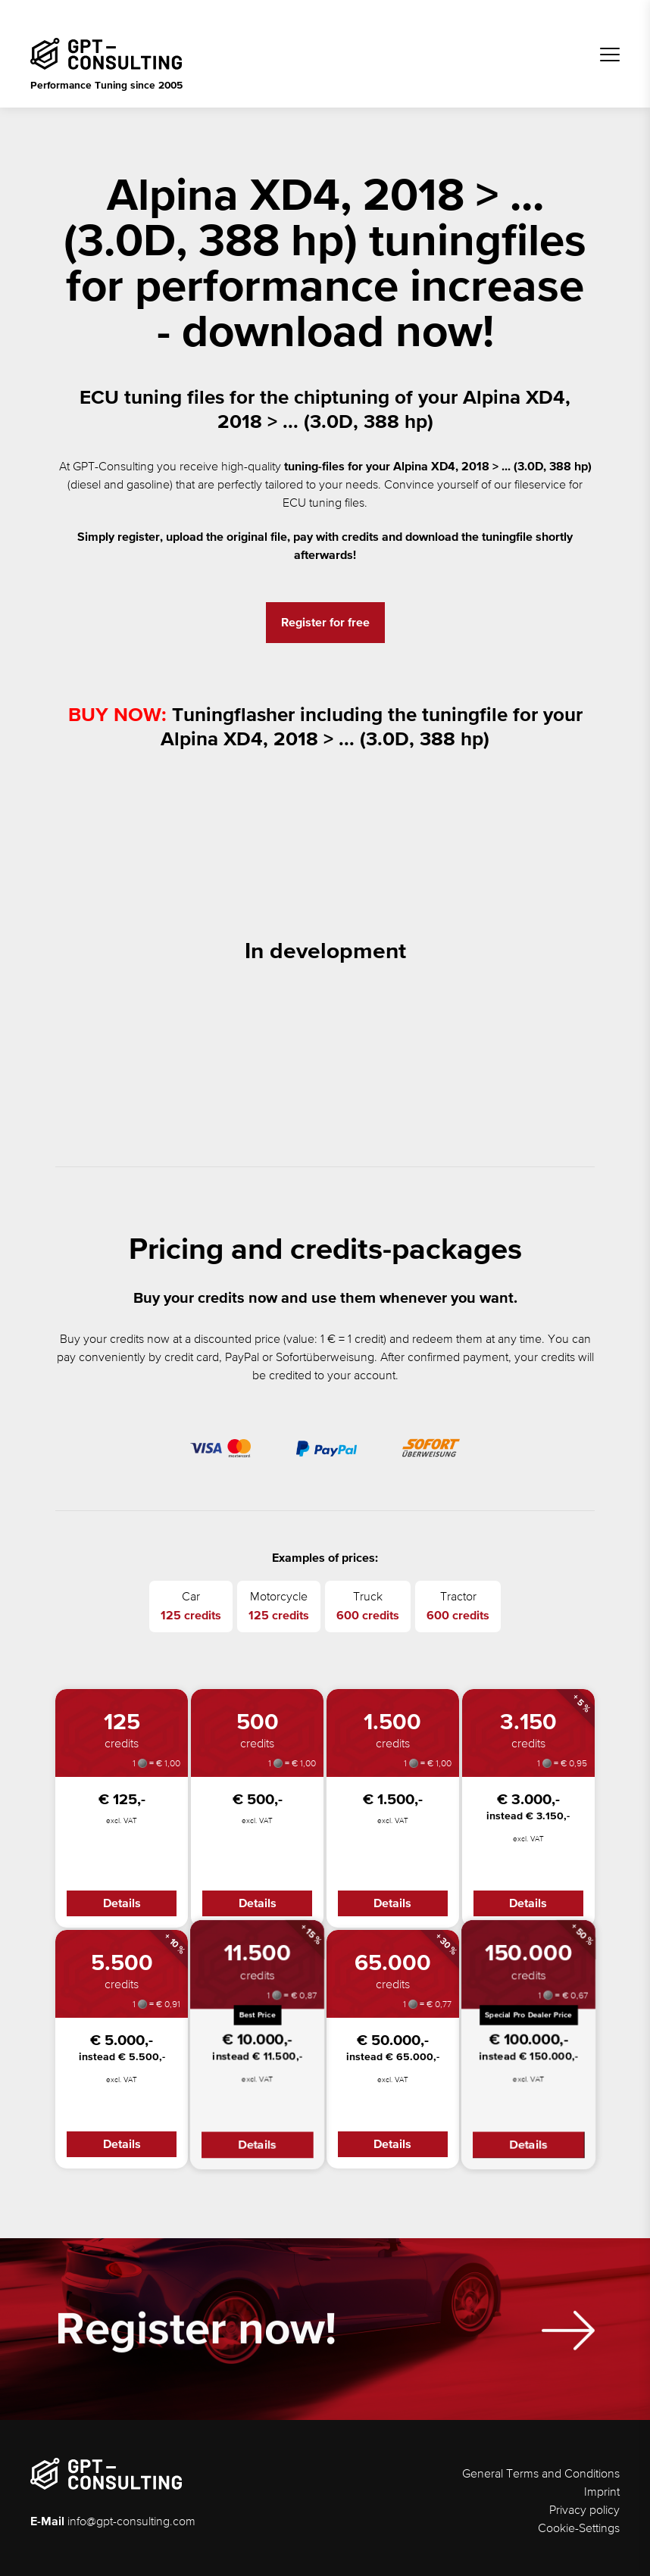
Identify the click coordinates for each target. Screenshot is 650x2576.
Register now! (195, 2341)
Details (122, 1903)
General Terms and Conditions (541, 2474)
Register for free (325, 623)
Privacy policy (584, 2511)
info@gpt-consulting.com (131, 2522)
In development (325, 952)
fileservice (540, 485)
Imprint (602, 2493)
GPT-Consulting (113, 467)
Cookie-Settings (579, 2529)
